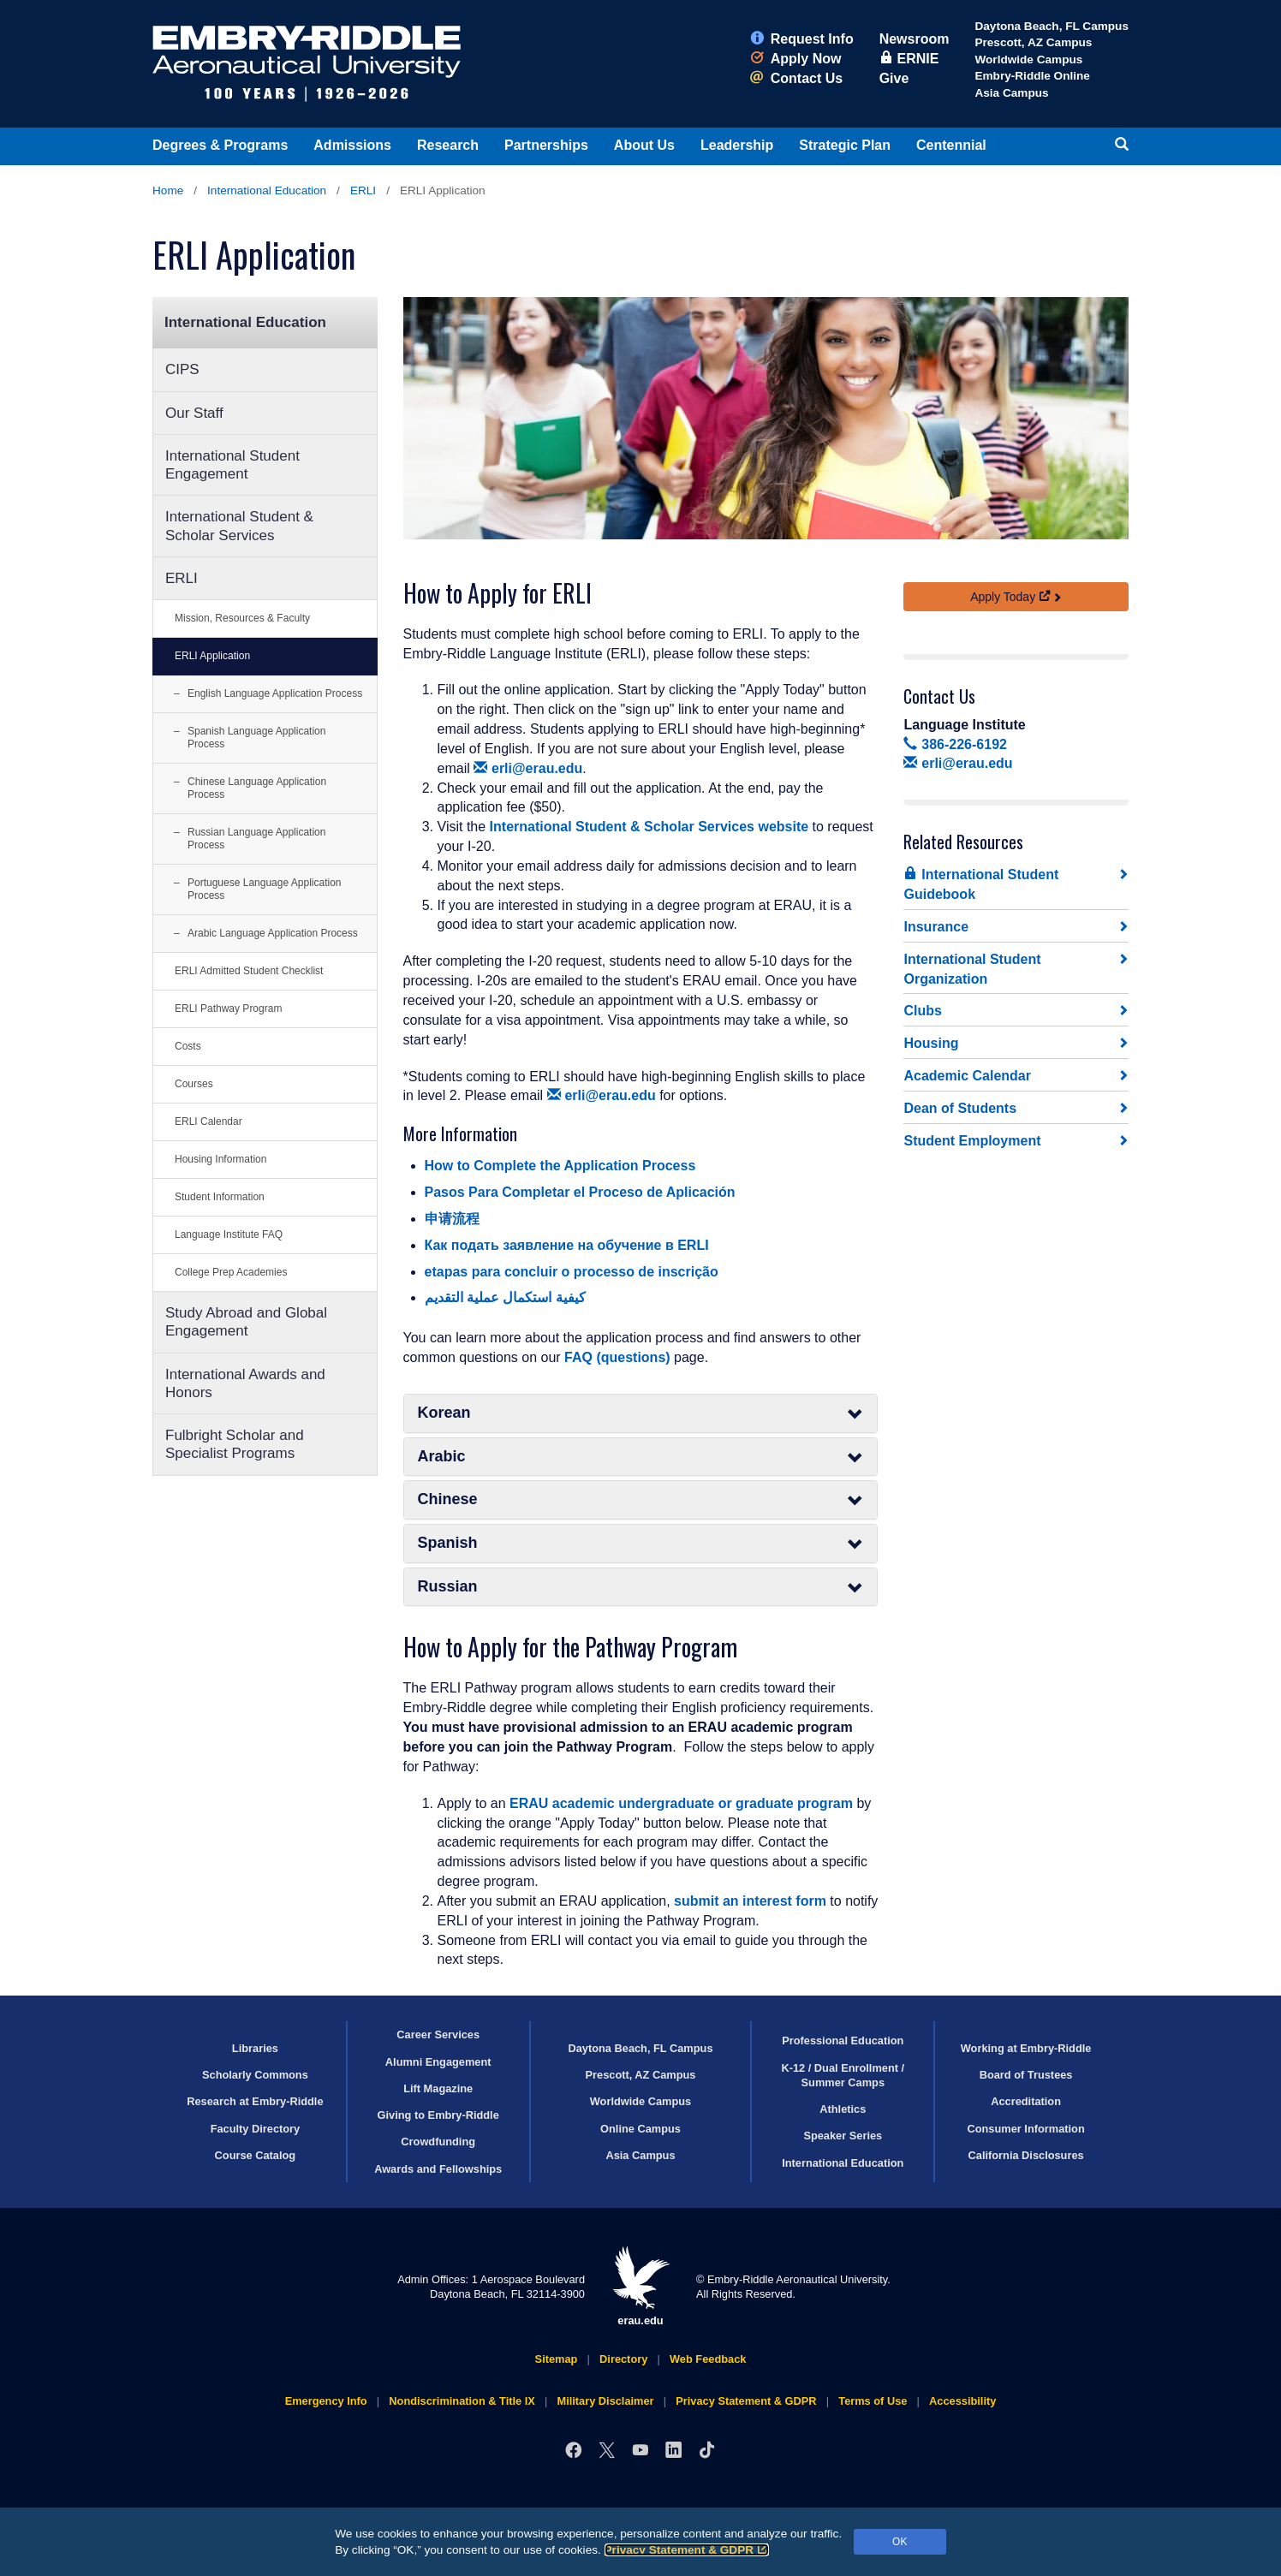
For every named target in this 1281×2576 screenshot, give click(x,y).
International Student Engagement (232, 465)
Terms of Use (872, 2401)
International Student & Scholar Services (239, 526)
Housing (930, 1043)
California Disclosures (1026, 2155)
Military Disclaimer (605, 2401)
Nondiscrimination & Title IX (461, 2401)
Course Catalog (255, 2155)
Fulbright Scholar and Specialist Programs (234, 1444)
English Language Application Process (275, 693)
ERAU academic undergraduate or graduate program (681, 1803)
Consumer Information (1025, 2128)
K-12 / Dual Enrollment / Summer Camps (842, 2075)
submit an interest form (750, 1901)
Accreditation (1026, 2101)
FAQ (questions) (617, 1357)
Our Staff (194, 413)
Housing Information (220, 1159)
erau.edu (640, 2286)
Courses (194, 1084)
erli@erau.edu (528, 768)
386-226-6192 (954, 744)
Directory (623, 2359)
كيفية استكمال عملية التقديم (505, 1297)
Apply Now (796, 58)
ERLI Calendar (208, 1121)
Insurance (935, 926)
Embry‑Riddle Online (1031, 75)
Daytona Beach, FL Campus (1051, 26)
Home (167, 190)
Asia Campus (1011, 92)
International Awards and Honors (245, 1383)
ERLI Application (212, 656)
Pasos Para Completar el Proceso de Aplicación (580, 1192)
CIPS (182, 369)
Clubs (922, 1010)
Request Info (802, 39)
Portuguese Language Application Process (264, 889)
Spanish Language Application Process (256, 737)
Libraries (255, 2048)
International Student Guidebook (980, 883)
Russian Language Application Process (256, 838)
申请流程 (452, 1218)
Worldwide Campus (1028, 59)
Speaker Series (842, 2135)
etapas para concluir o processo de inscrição (571, 1271)
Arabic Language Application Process (273, 933)
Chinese (641, 1499)
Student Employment (971, 1140)
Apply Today (1010, 597)
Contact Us (796, 78)
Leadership (736, 145)
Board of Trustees (1026, 2074)
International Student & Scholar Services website (649, 826)
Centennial (951, 145)
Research (448, 145)
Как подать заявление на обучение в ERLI (567, 1245)
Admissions (352, 145)
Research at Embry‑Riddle (255, 2101)
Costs (188, 1046)
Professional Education (842, 2040)
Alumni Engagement (438, 2061)
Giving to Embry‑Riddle (438, 2115)
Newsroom (914, 39)
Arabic (641, 1457)
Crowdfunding (438, 2141)
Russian (641, 1587)
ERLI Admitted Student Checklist (249, 971)
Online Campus (640, 2128)
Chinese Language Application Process (257, 788)
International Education (266, 190)
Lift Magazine (438, 2088)
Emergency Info (326, 2401)
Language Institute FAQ (229, 1234)
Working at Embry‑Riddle (1026, 2048)
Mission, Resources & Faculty (242, 618)
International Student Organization (971, 969)
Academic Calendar (967, 1075)
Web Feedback (708, 2359)
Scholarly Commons (255, 2074)
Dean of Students (959, 1108)
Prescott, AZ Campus (1033, 42)
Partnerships (546, 145)
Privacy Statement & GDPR (687, 2549)
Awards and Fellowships (438, 2169)
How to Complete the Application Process (560, 1165)
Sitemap (556, 2359)
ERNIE (909, 58)
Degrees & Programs (220, 145)
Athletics (842, 2109)
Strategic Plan (845, 145)
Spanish (641, 1543)
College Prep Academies (231, 1272)
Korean (641, 1413)
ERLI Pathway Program (228, 1008)
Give (894, 78)
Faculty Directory (256, 2128)
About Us (644, 145)
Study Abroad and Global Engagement (246, 1322)
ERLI (363, 190)
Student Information (220, 1197)
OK (899, 2542)
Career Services (438, 2034)
